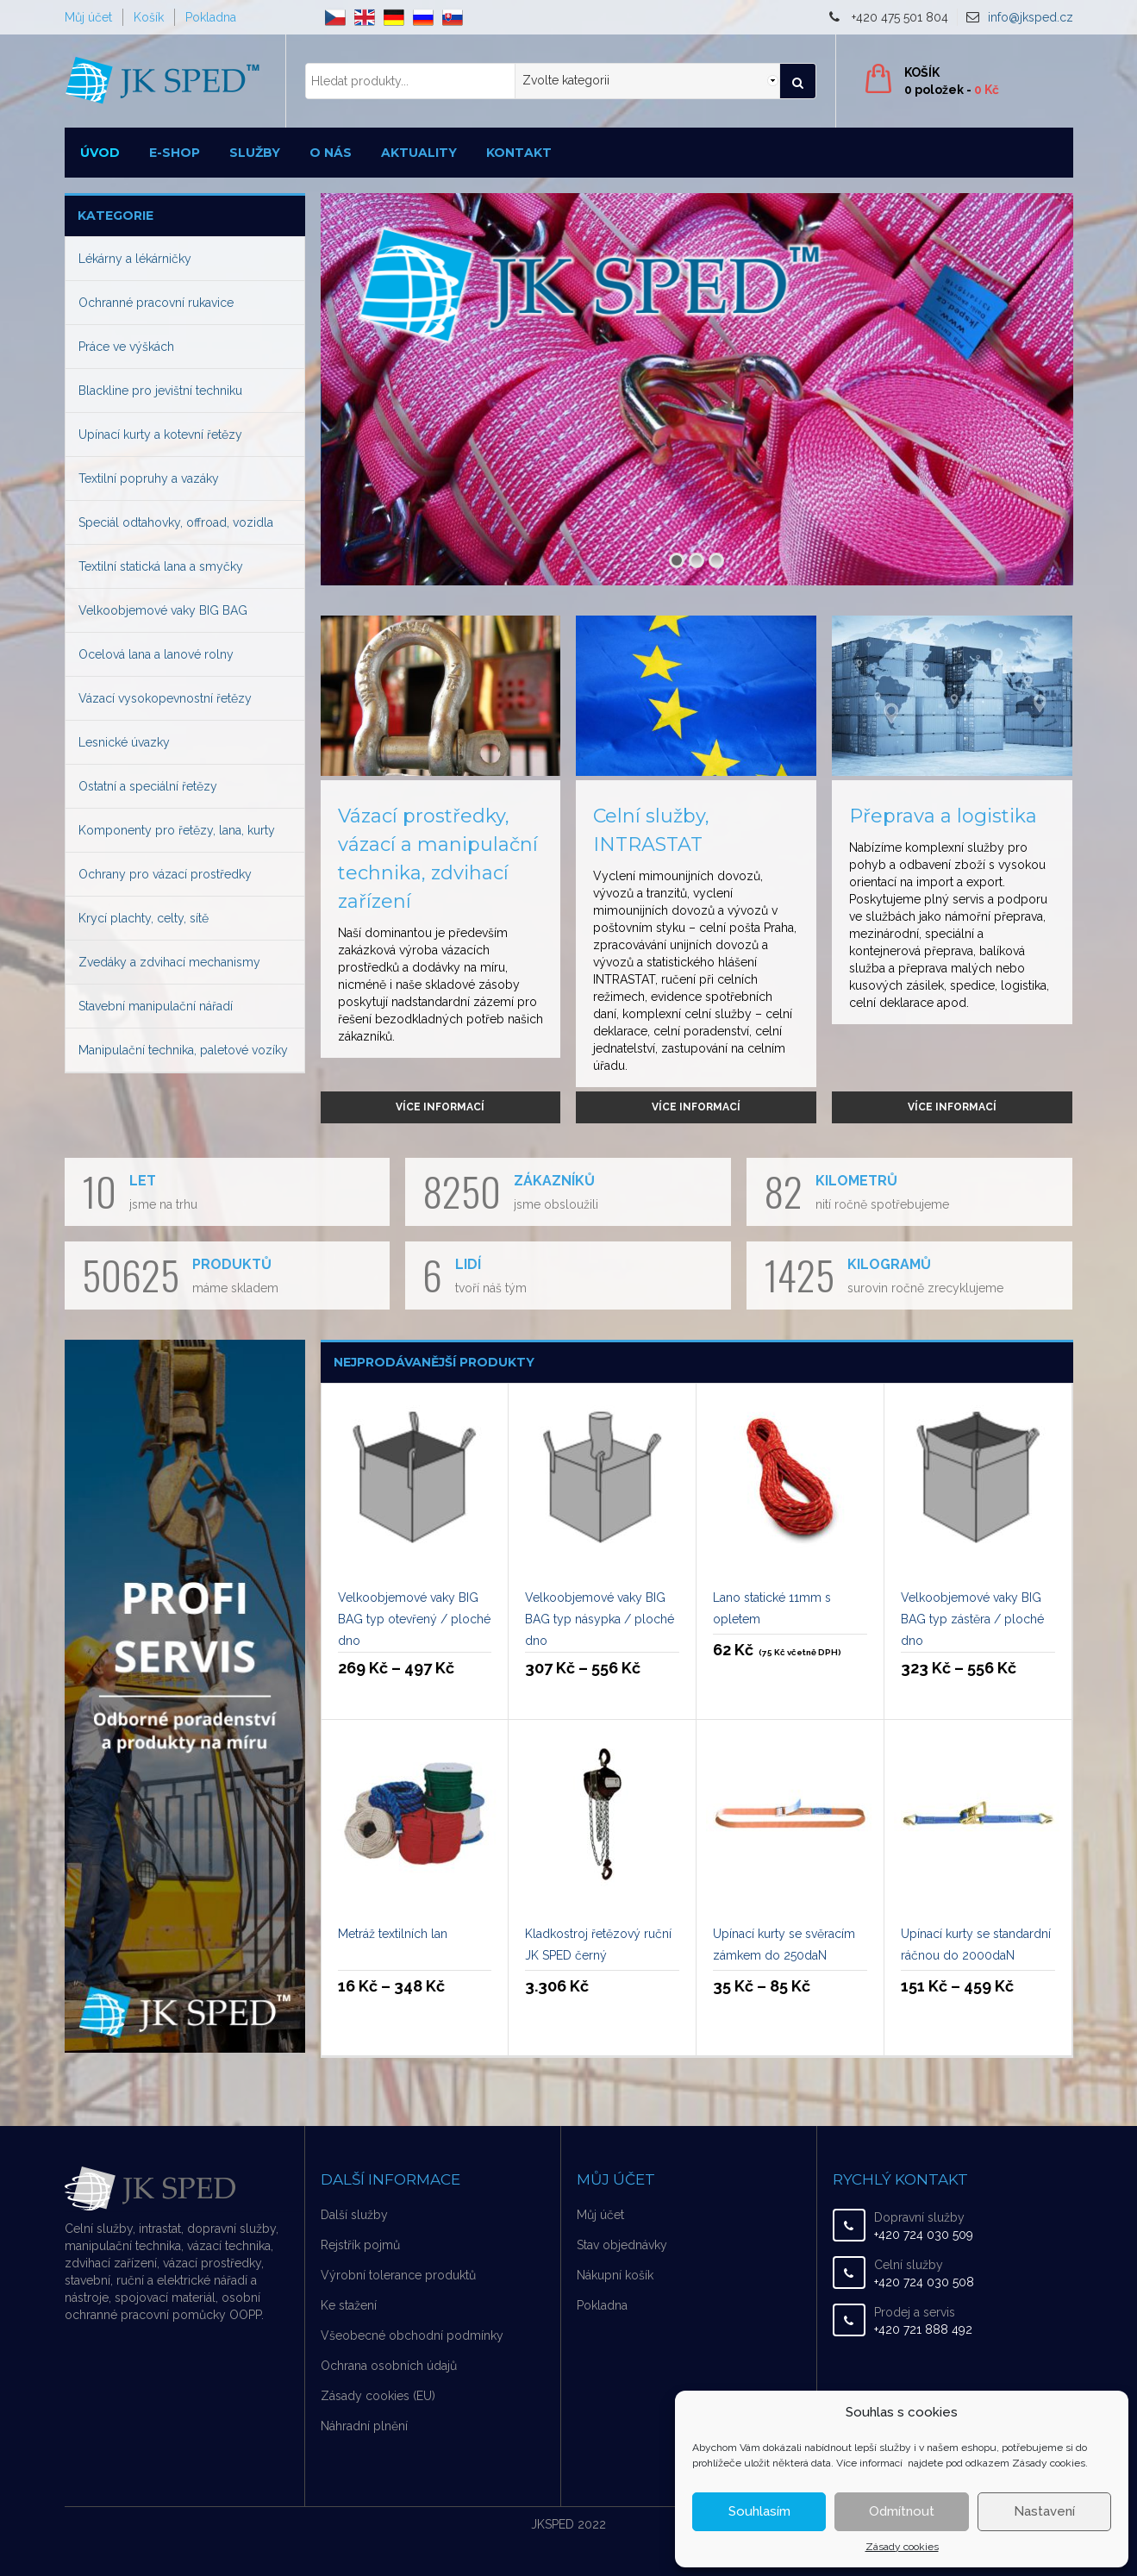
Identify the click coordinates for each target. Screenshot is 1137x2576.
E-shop (174, 152)
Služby (254, 152)
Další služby (354, 2215)
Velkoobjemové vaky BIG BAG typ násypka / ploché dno (599, 1619)
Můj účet (88, 17)
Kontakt (519, 152)
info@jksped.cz (1030, 17)
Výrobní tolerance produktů (398, 2275)
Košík (149, 17)
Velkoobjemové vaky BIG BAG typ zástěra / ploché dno (972, 1619)
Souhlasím (759, 2511)
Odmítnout (901, 2511)
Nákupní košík (615, 2275)
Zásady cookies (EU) (378, 2396)
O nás (330, 152)
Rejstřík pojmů (360, 2245)
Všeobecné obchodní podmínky (412, 2335)
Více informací (440, 1107)
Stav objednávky (622, 2245)
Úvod (100, 152)
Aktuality (419, 152)
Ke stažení (349, 2305)
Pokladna (210, 17)
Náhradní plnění (364, 2426)
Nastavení (1044, 2511)
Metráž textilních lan (392, 1934)
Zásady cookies (902, 2547)
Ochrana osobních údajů (389, 2366)
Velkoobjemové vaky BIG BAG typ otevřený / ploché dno (414, 1619)
